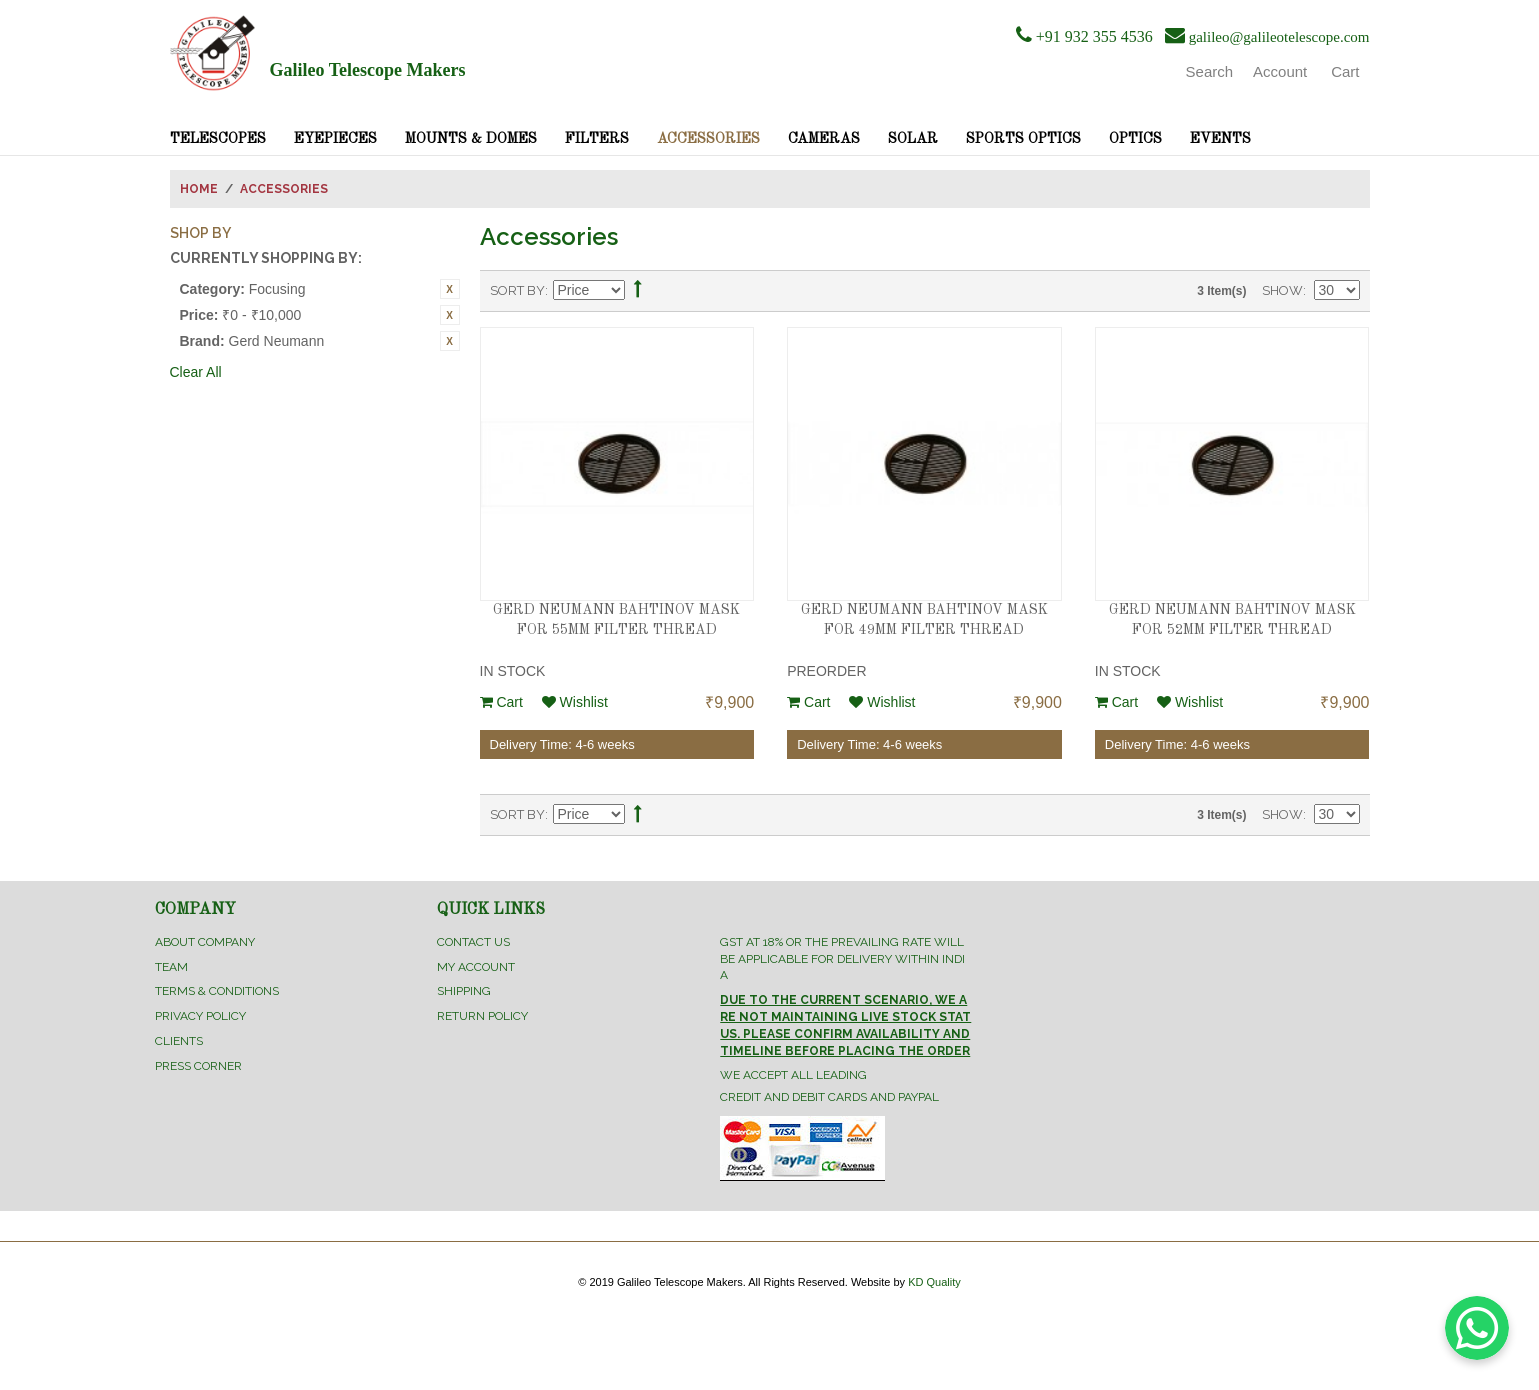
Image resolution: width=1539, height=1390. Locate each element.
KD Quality (934, 1282)
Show (1282, 290)
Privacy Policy (200, 1016)
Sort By (517, 290)
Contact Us (473, 942)
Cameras (824, 139)
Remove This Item (450, 289)
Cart (501, 702)
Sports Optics (1023, 139)
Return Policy (482, 1016)
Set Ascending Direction (638, 291)
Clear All (196, 372)
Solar (913, 139)
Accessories (708, 139)
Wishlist (575, 702)
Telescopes (218, 139)
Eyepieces (335, 139)
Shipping (464, 991)
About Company (205, 942)
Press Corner (198, 1066)
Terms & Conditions (217, 991)
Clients (179, 1041)
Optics (1135, 139)
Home (199, 189)
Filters (597, 139)
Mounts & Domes (471, 139)
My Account (476, 967)
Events (1220, 139)
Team (171, 967)
